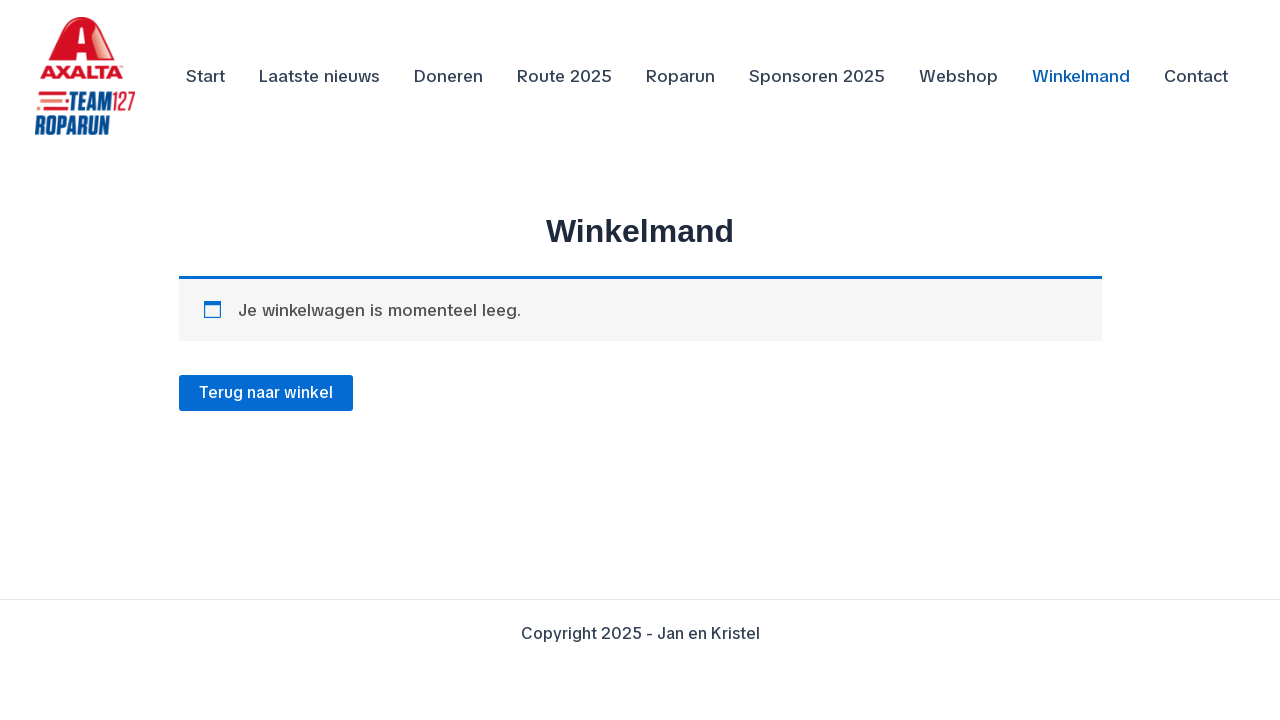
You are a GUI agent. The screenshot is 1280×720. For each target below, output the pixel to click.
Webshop (958, 76)
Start (205, 76)
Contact (1196, 76)
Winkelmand (1081, 76)
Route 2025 (564, 76)
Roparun (680, 76)
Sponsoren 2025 (817, 76)
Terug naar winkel (266, 392)
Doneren (448, 76)
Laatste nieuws (319, 76)
